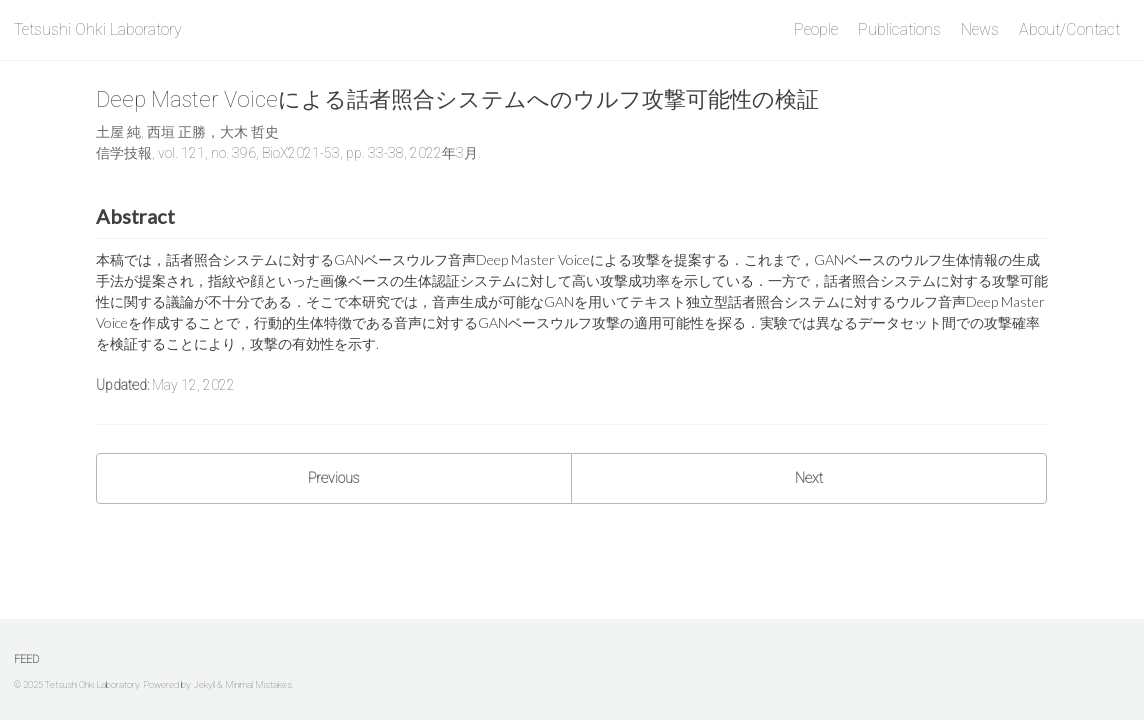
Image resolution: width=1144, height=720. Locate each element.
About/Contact (1069, 29)
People (816, 29)
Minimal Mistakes (258, 684)
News (980, 29)
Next (809, 478)
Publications (899, 29)
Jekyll (204, 684)
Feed (26, 659)
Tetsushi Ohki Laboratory (98, 29)
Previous (334, 478)
